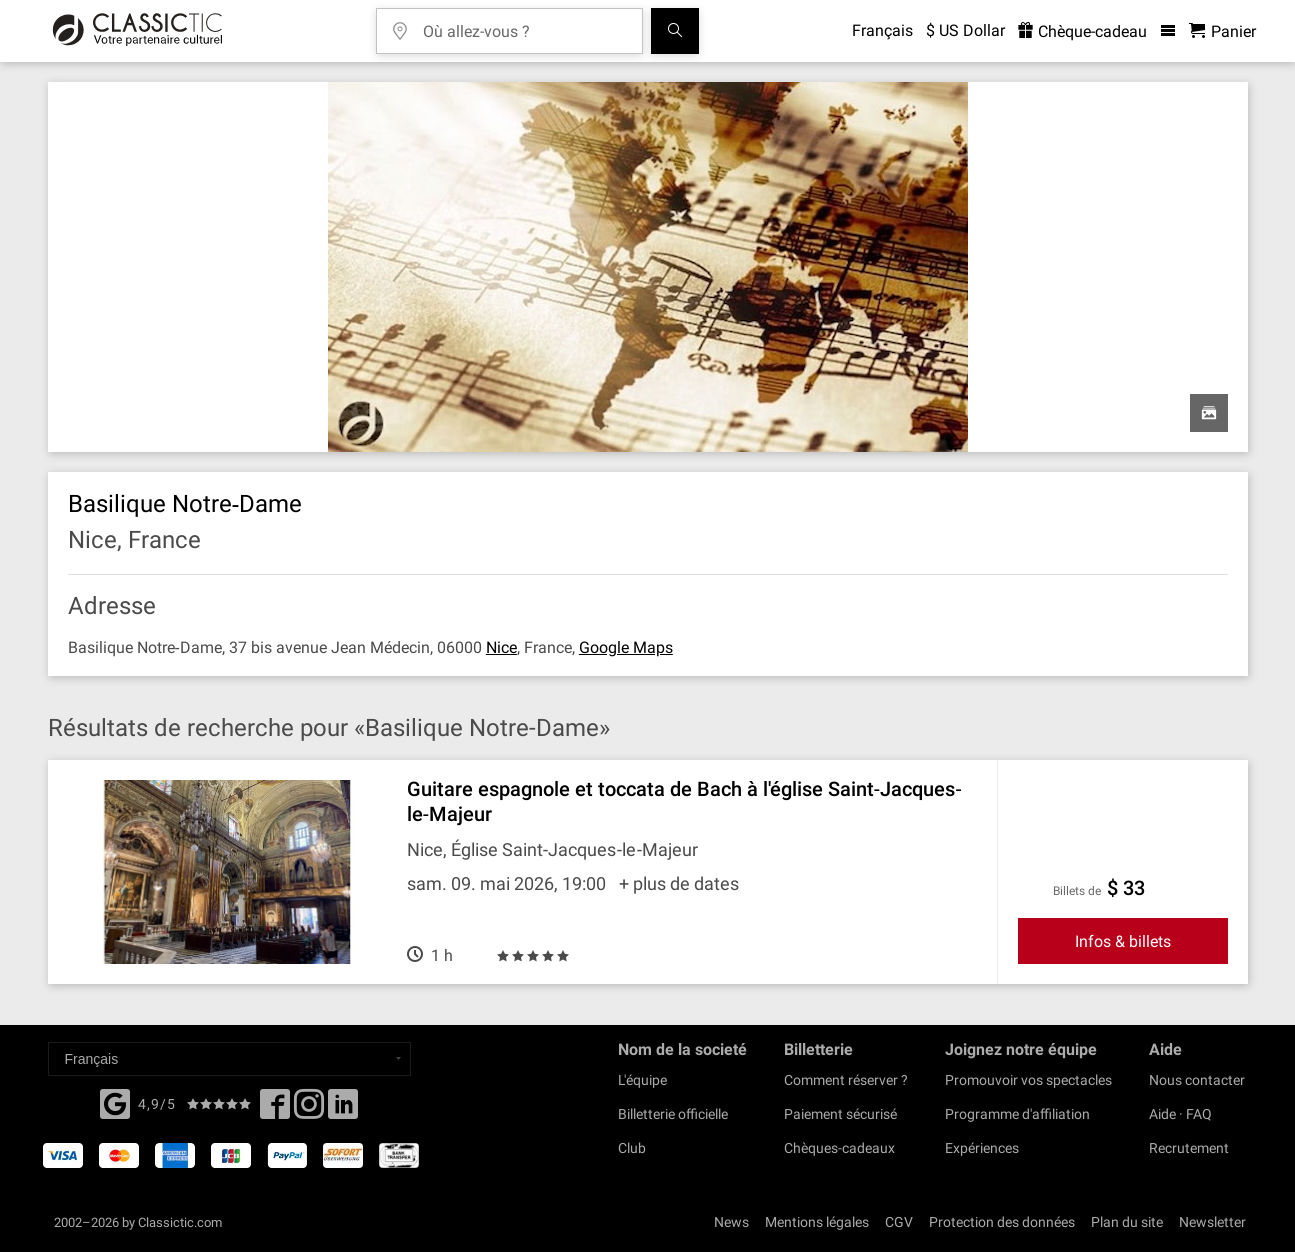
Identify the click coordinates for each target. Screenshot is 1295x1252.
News (731, 1222)
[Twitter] (309, 1110)
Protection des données (1002, 1222)
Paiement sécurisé (840, 1114)
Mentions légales (817, 1222)
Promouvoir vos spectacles (1028, 1080)
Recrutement (1189, 1148)
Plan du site (1127, 1222)
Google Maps (626, 647)
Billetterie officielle (673, 1114)
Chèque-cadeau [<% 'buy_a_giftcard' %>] (1082, 31)
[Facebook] (115, 1102)
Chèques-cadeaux (839, 1148)
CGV (899, 1222)
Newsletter (1212, 1222)
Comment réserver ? (846, 1080)
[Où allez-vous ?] (524, 24)
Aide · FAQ (1180, 1114)
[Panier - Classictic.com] (1222, 31)
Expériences (982, 1148)
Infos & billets (1123, 941)
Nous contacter (1197, 1080)
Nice (501, 647)
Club (632, 1148)
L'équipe (642, 1080)
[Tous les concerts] (675, 31)
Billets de (1077, 891)
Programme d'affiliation (1017, 1114)
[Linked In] (343, 1110)
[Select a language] (229, 1059)
